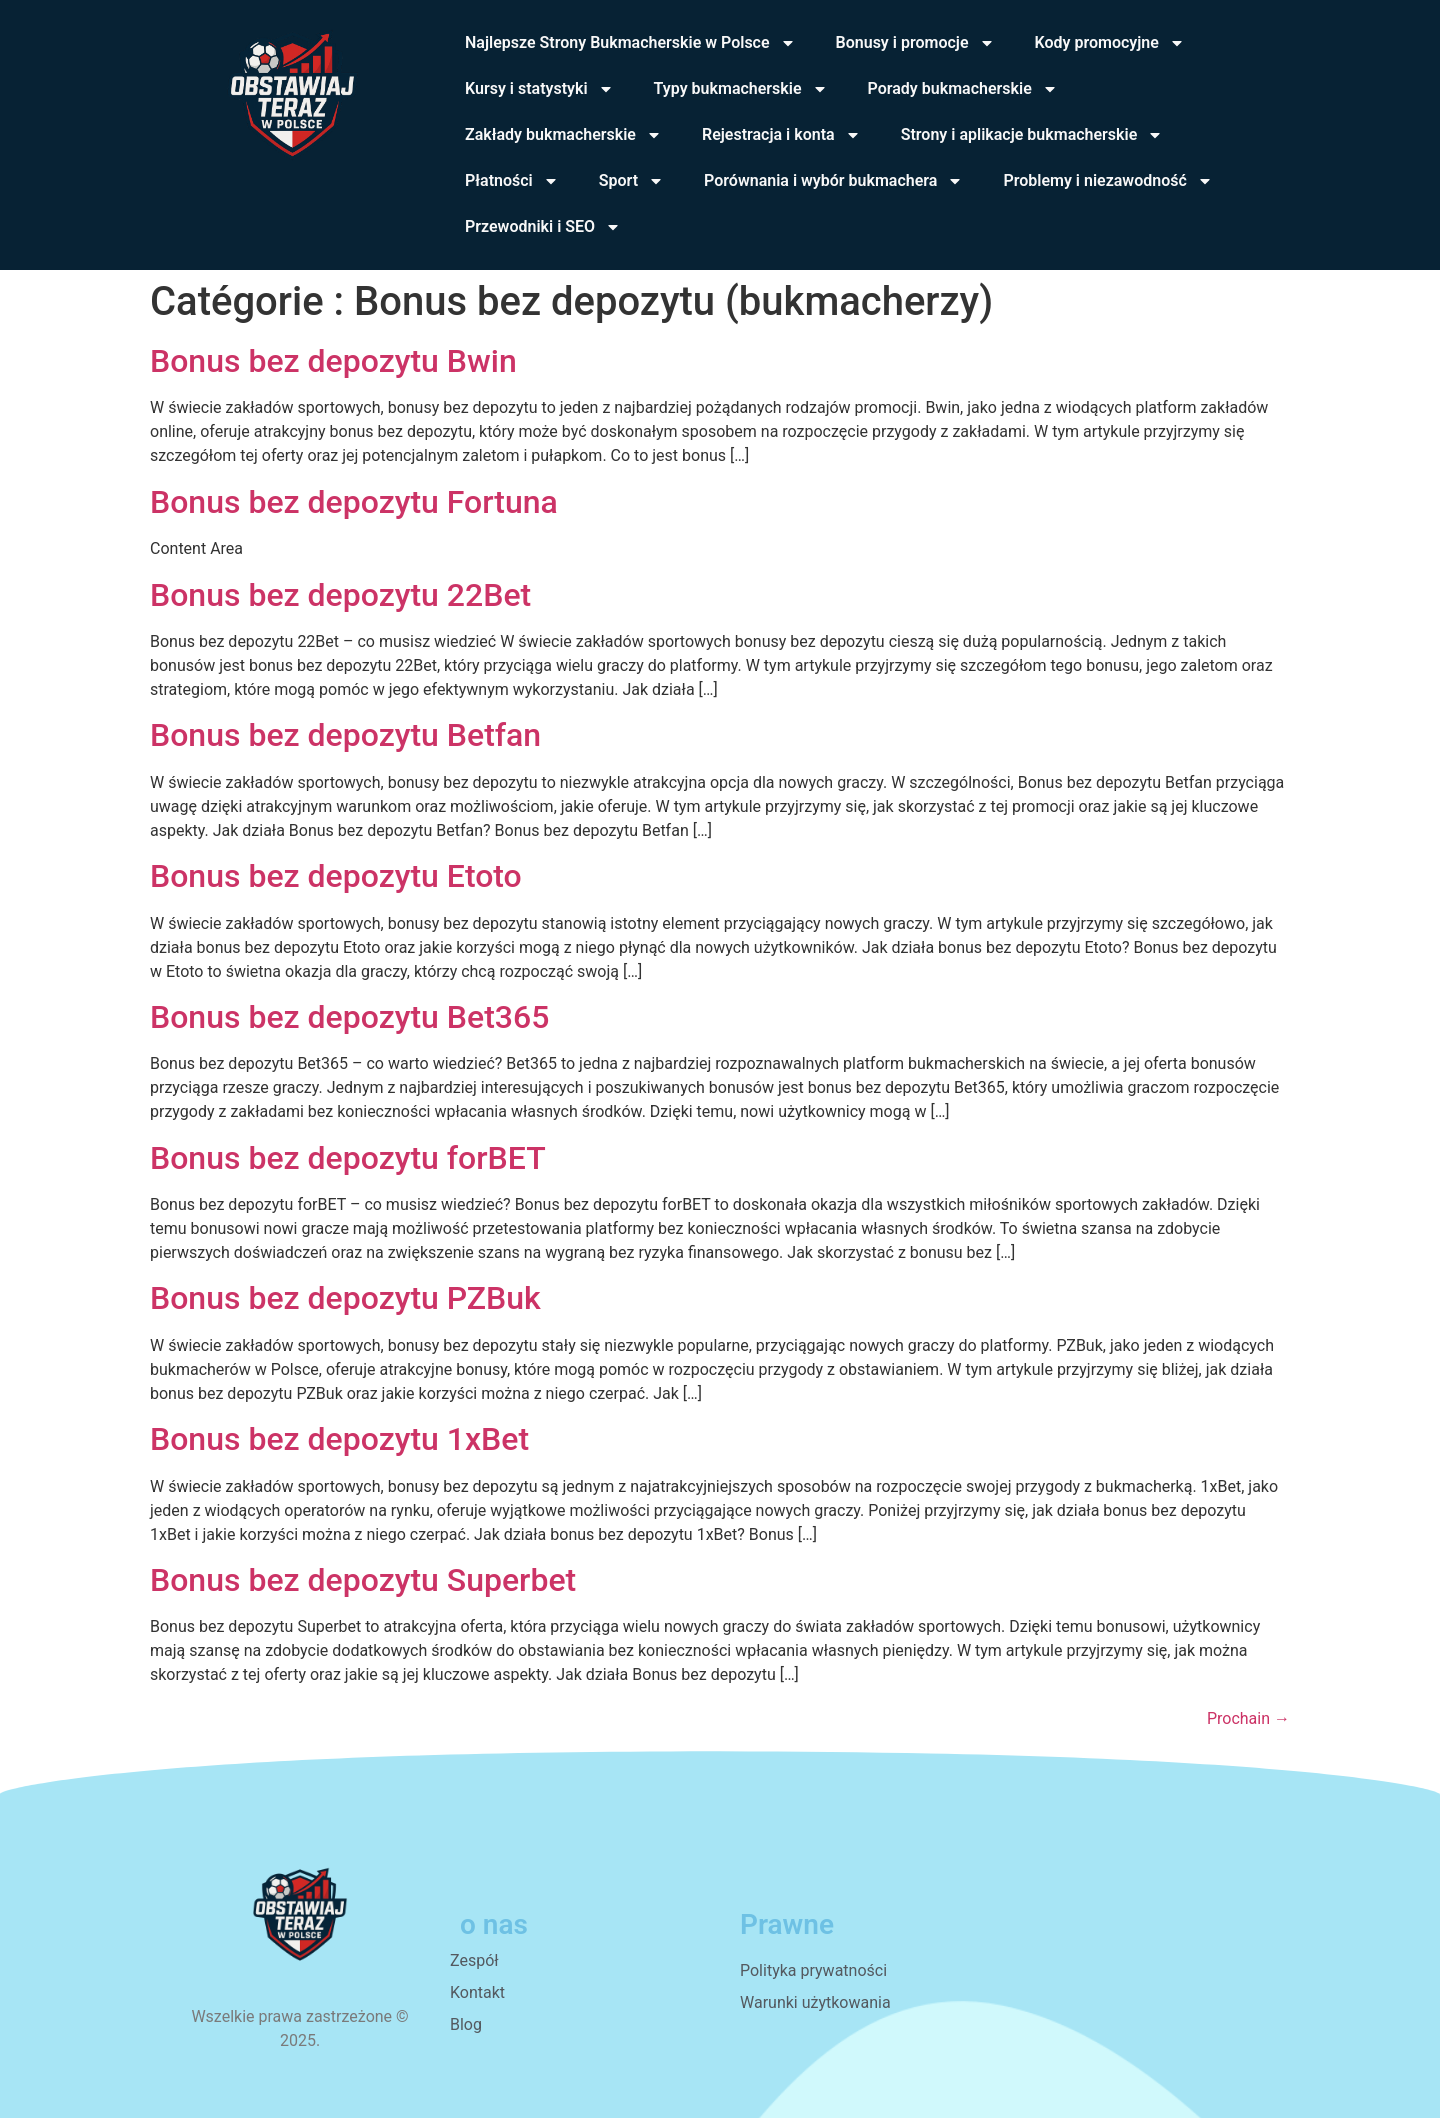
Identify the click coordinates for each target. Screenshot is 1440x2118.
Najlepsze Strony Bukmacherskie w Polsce (630, 43)
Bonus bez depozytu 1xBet (339, 1439)
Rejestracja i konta (781, 135)
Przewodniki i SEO (543, 227)
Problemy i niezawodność (1107, 181)
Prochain (1248, 1718)
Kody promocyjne (1110, 43)
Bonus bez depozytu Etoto (336, 876)
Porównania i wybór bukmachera (833, 181)
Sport (631, 181)
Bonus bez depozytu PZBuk (345, 1298)
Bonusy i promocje (915, 43)
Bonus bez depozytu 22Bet (340, 595)
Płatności (512, 181)
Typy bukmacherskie (741, 89)
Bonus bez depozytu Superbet (363, 1580)
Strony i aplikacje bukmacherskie (1032, 135)
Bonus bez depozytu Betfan (345, 735)
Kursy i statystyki (539, 89)
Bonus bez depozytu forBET (348, 1158)
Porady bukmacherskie (963, 89)
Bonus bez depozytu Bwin (333, 361)
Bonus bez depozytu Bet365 (349, 1017)
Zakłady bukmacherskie (563, 135)
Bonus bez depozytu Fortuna (354, 502)
